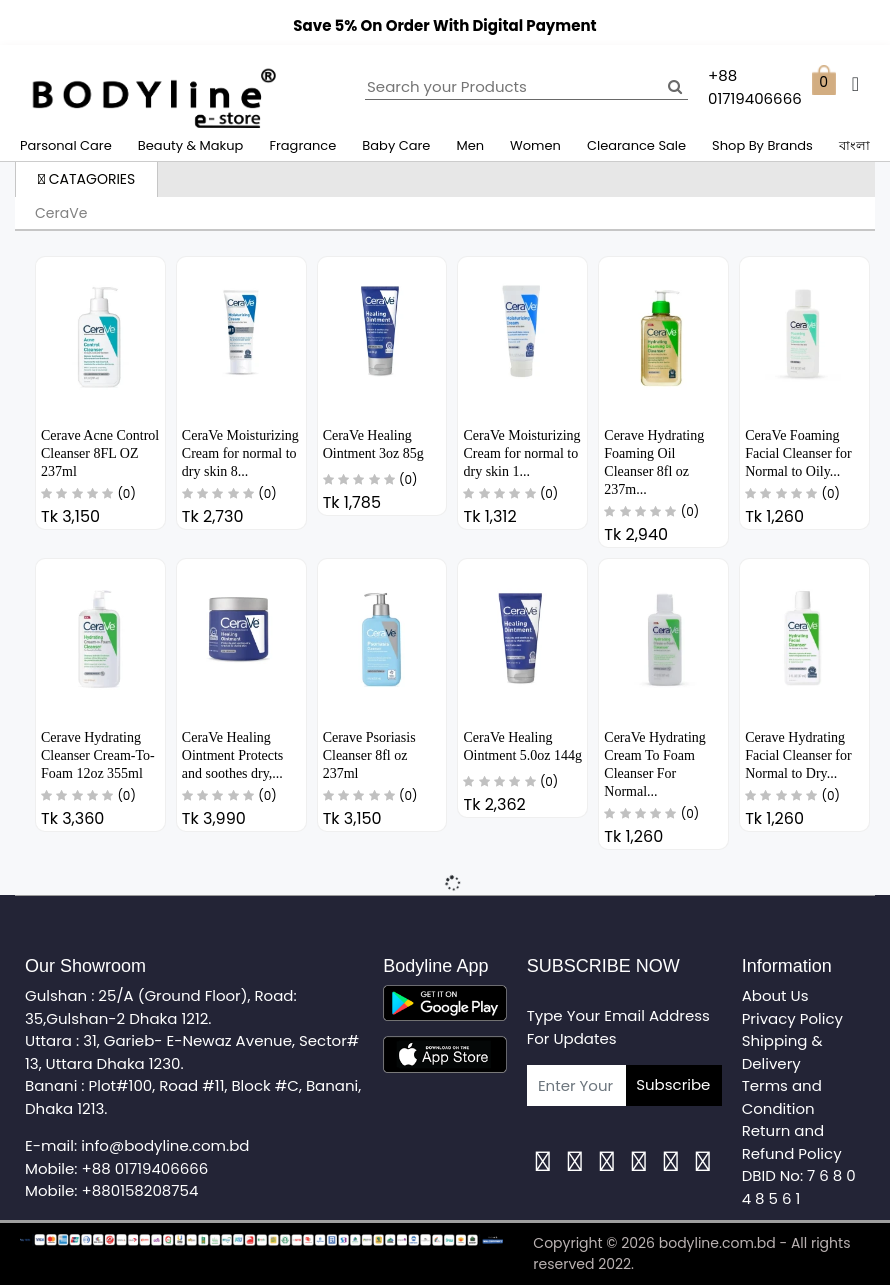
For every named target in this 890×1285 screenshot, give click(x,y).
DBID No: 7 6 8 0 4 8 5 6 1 (799, 1187)
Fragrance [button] (302, 145)
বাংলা (854, 145)
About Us (775, 995)
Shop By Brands (762, 145)
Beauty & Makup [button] (191, 145)
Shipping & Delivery (782, 1052)
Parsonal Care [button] (66, 145)
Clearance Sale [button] (636, 145)
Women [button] (535, 145)
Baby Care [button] (396, 145)
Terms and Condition (782, 1097)
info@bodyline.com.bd (165, 1145)
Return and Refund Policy (792, 1142)
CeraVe (61, 213)
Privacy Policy (792, 1018)
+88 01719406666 (145, 1168)
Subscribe (673, 1084)
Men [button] (470, 145)
